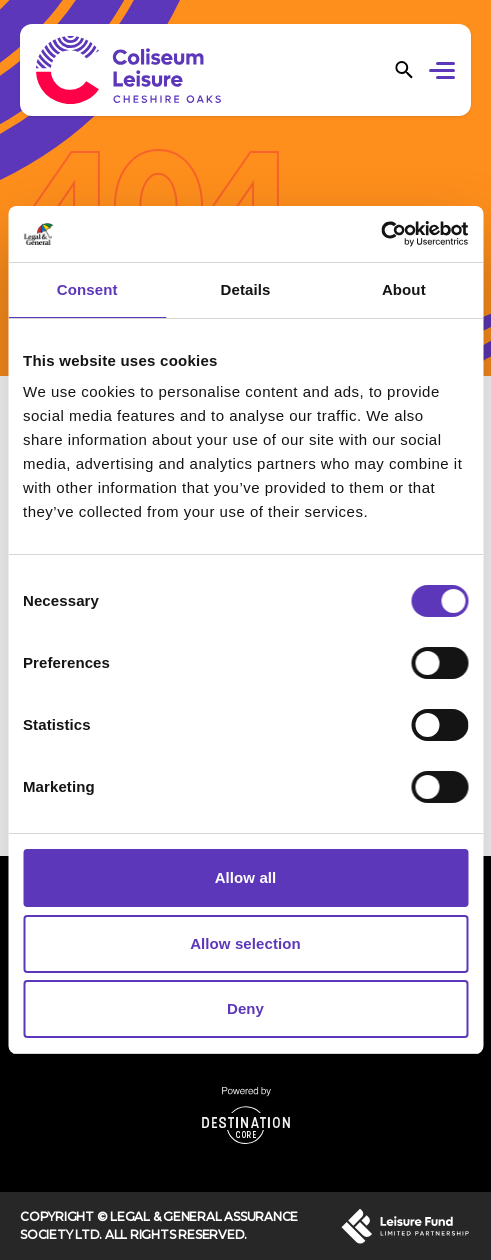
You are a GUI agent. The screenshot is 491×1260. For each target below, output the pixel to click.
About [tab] (404, 289)
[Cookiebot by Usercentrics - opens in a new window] (380, 234)
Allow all (246, 877)
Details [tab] (246, 289)
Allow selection (245, 943)
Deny (245, 1008)
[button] (445, 73)
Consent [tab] (87, 289)
